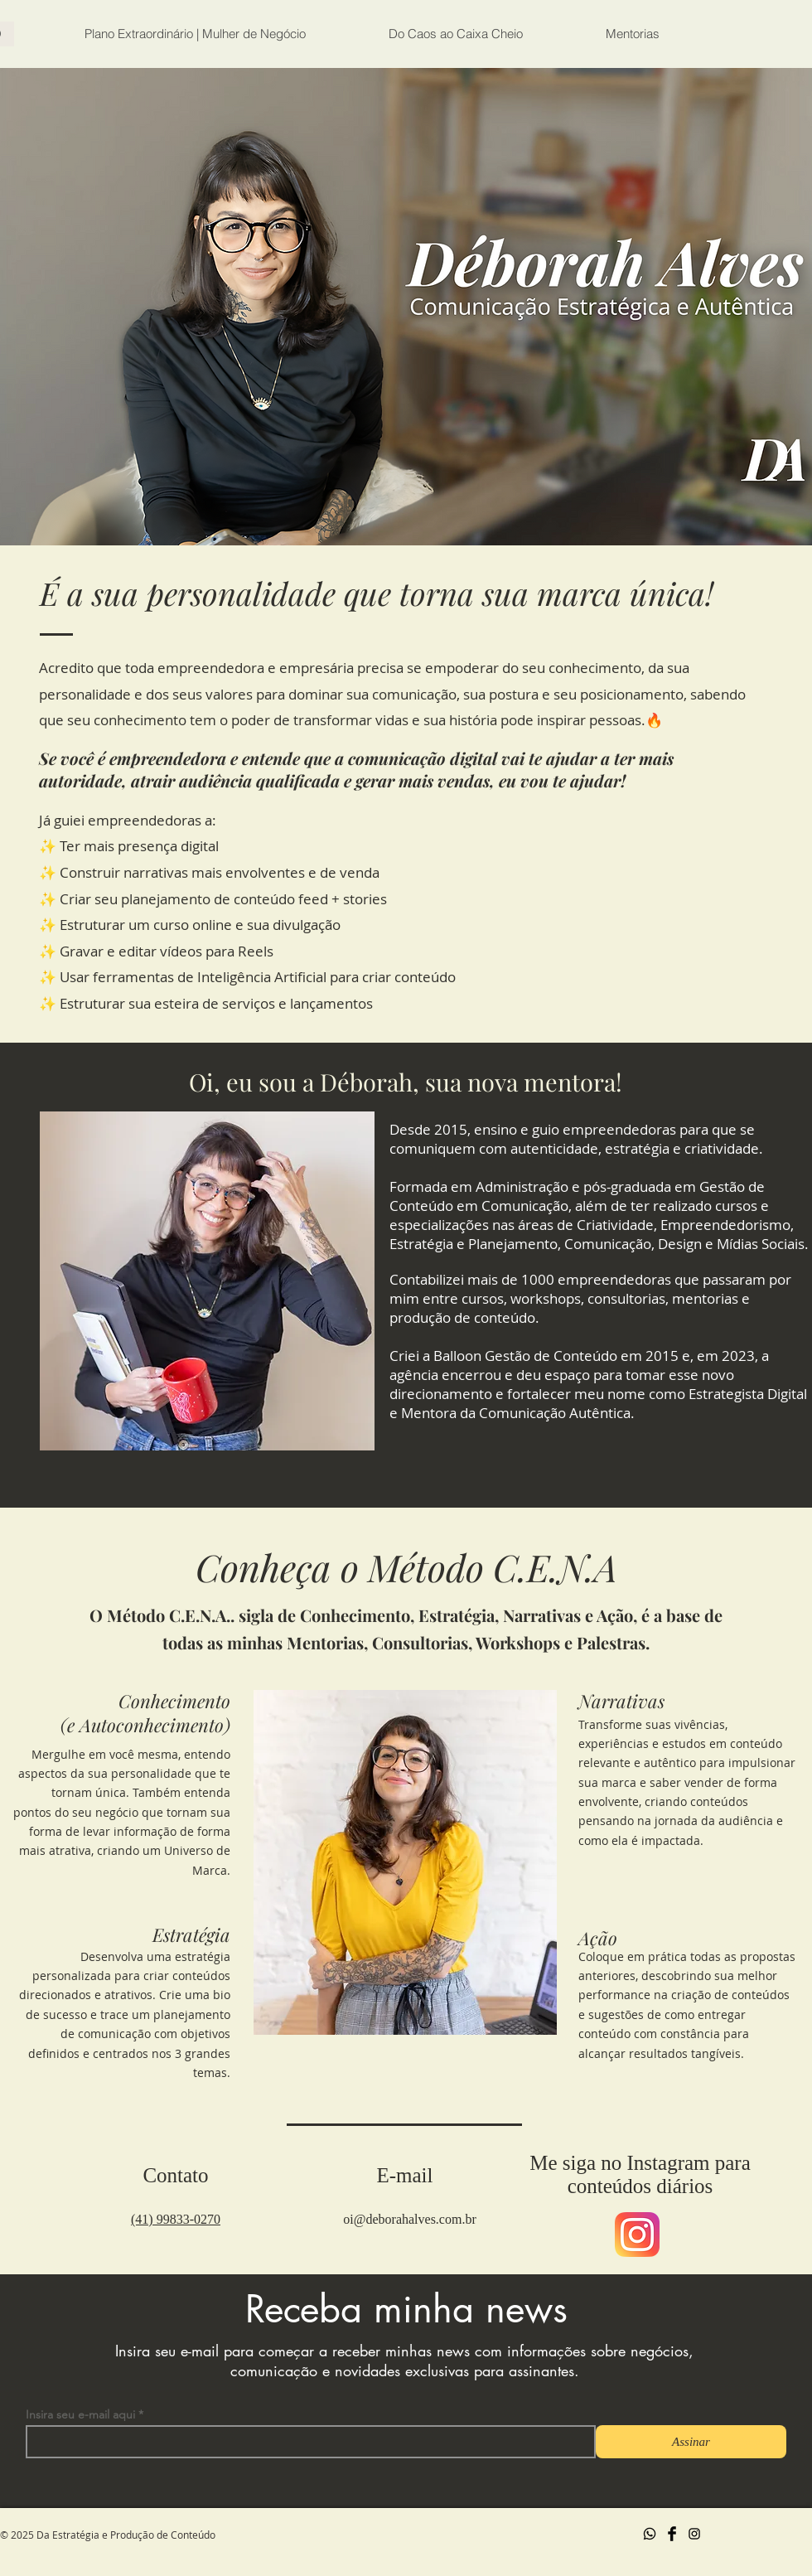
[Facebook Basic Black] (672, 2533)
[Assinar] (691, 2441)
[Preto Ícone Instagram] (694, 2533)
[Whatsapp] (649, 2533)
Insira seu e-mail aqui (80, 2414)
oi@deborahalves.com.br (409, 2219)
